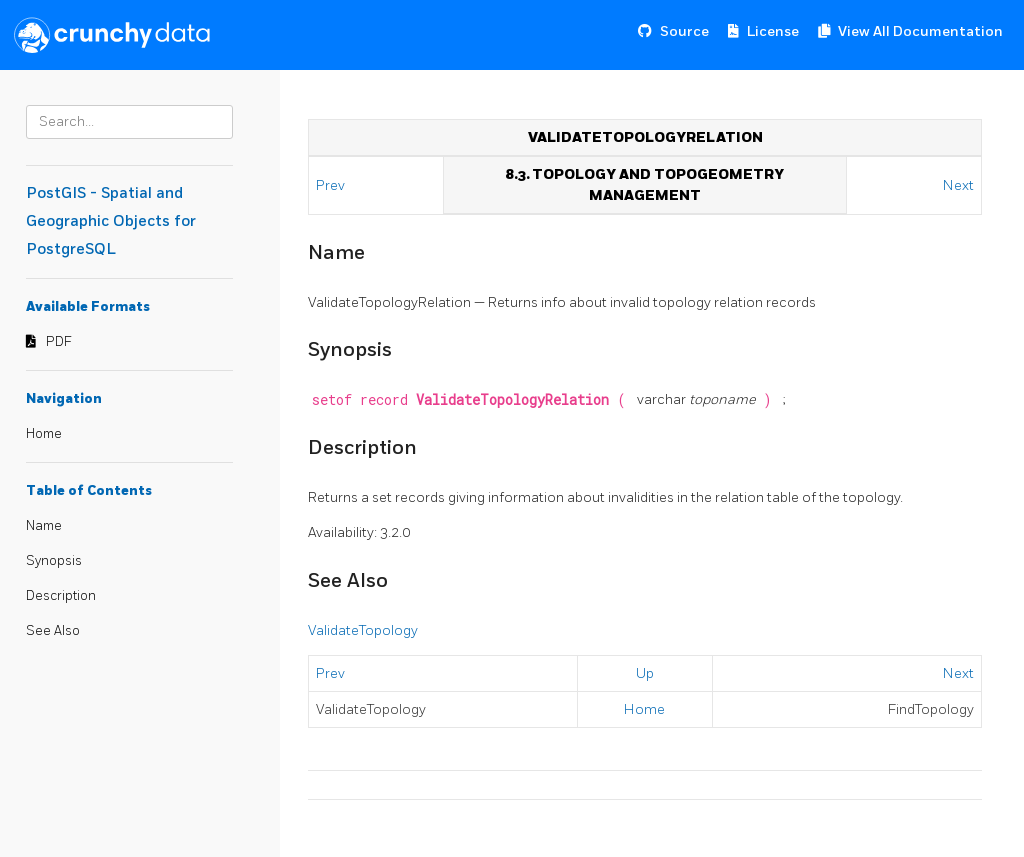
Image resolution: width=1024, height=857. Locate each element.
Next (958, 185)
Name (44, 526)
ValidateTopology (363, 630)
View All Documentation (920, 31)
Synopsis (54, 561)
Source (684, 31)
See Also (53, 631)
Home (44, 434)
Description (61, 596)
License (773, 31)
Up (645, 673)
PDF (59, 342)
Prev (332, 185)
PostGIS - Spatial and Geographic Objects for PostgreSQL (111, 221)
